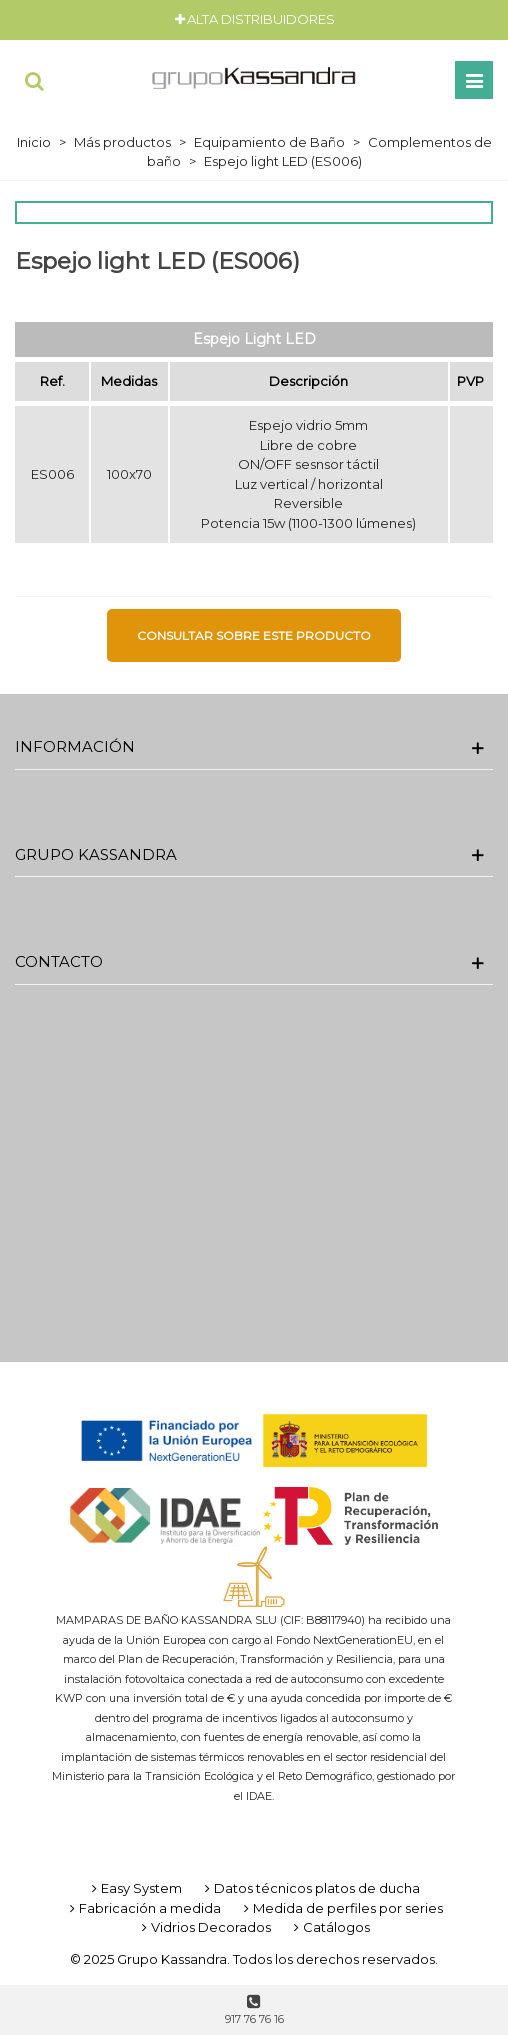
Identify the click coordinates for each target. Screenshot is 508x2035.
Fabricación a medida (143, 1908)
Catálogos (330, 1927)
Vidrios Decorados (204, 1927)
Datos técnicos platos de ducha (310, 1888)
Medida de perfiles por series (341, 1908)
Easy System (135, 1888)
